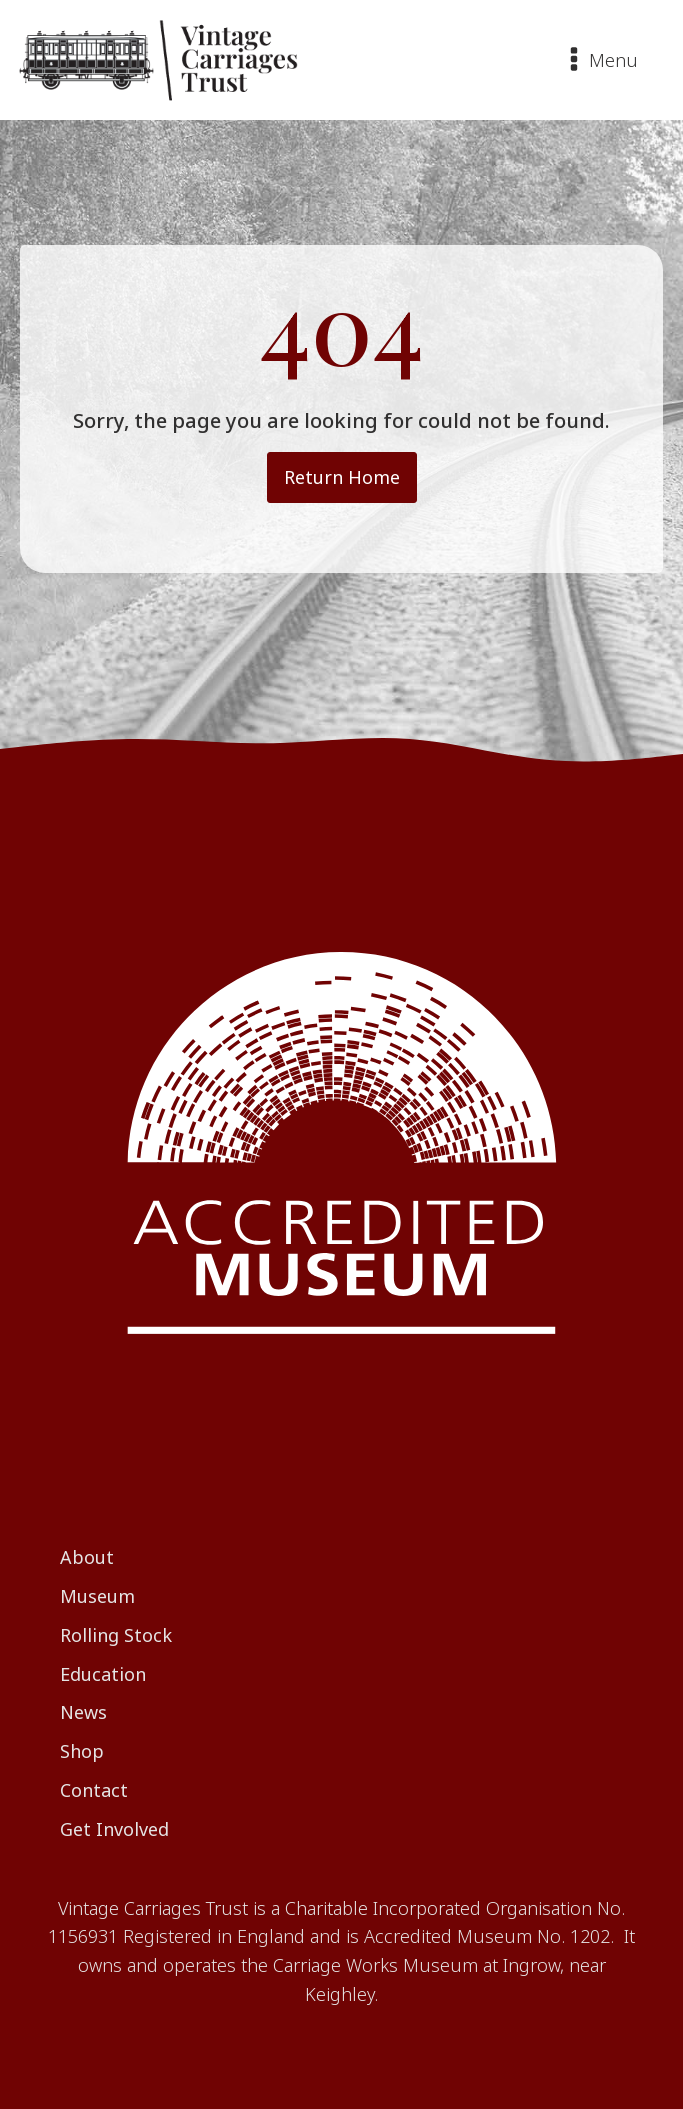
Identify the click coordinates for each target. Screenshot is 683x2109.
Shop (82, 1751)
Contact (94, 1790)
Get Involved (114, 1829)
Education (103, 1674)
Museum (97, 1596)
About (87, 1557)
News (83, 1712)
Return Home (342, 477)
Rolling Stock (116, 1635)
